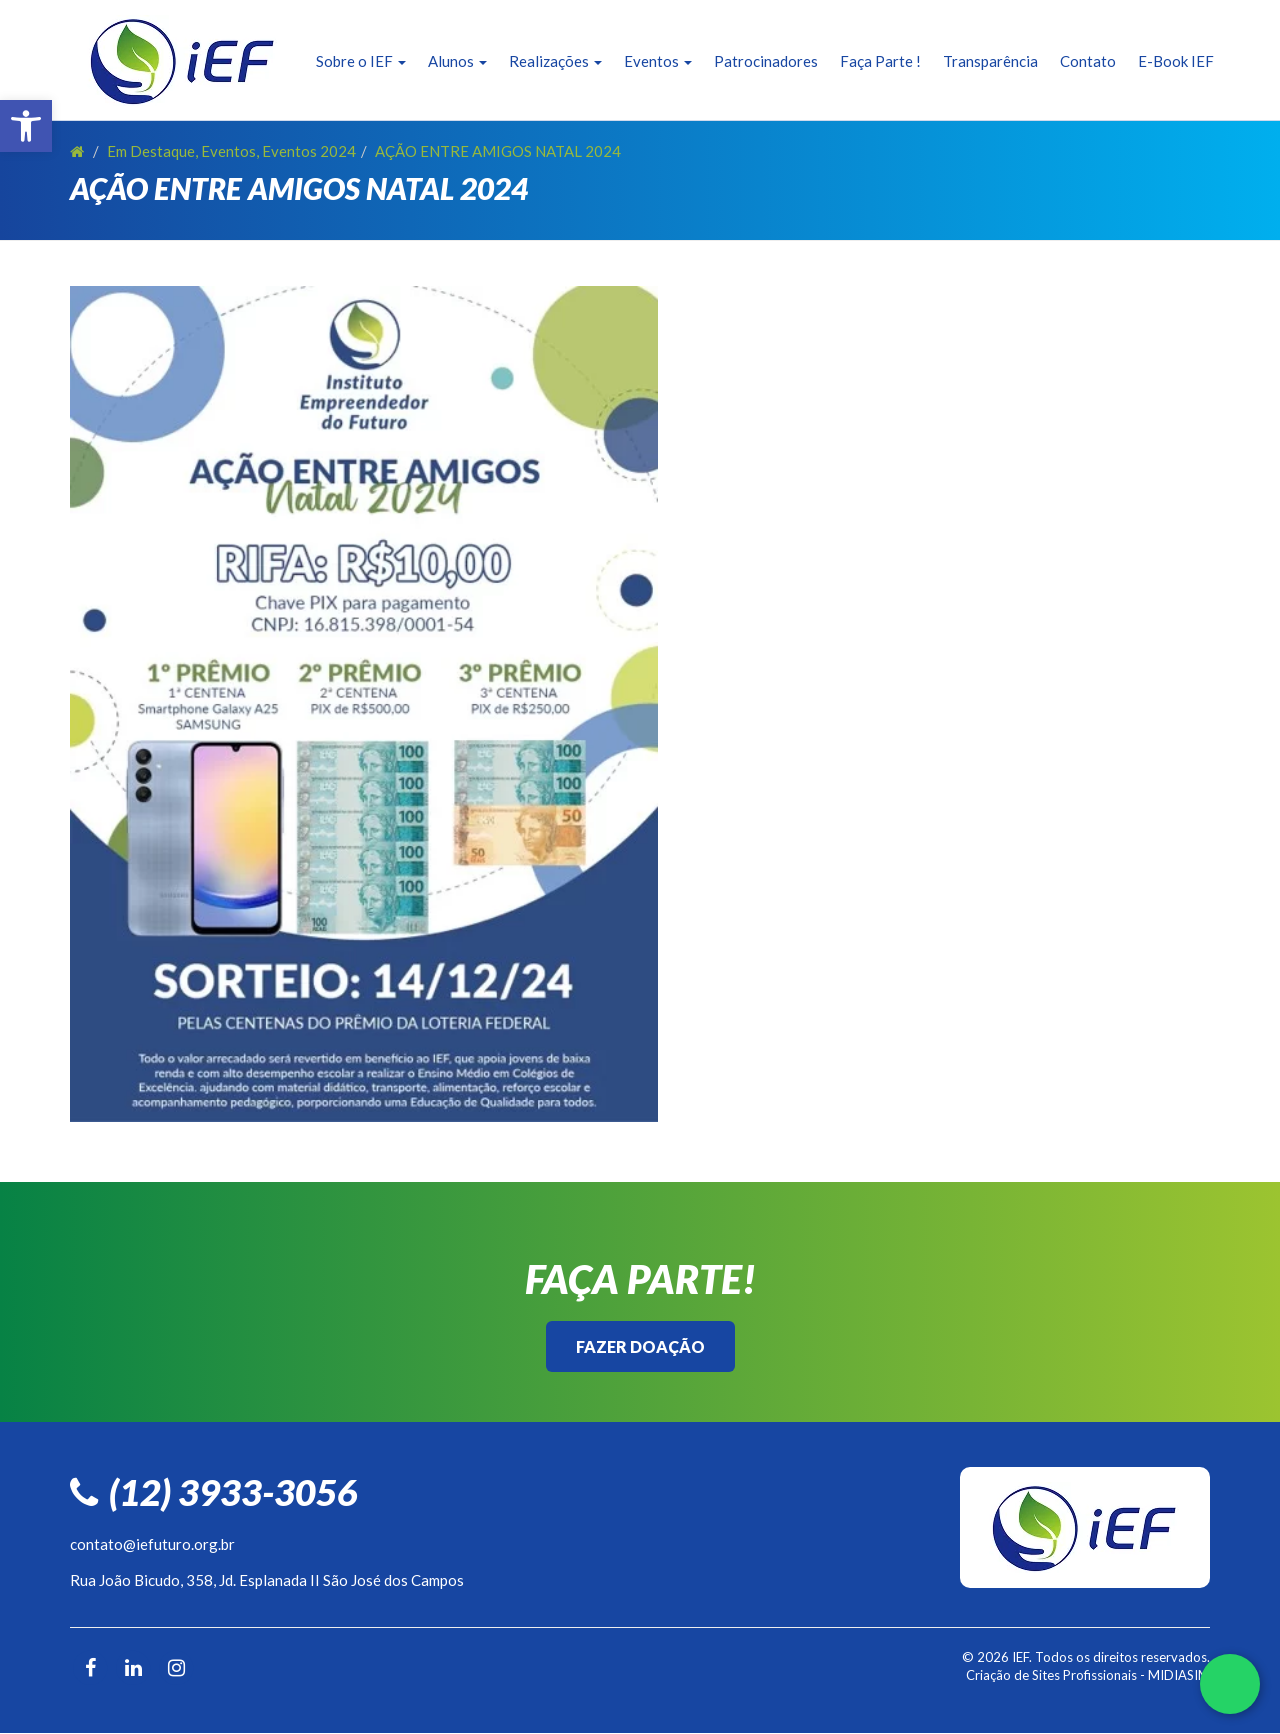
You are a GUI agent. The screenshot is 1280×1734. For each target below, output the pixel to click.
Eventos (658, 61)
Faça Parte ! (880, 61)
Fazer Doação (640, 1346)
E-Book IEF (1176, 61)
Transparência (990, 61)
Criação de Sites (1013, 1675)
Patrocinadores (766, 61)
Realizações (555, 61)
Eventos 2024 (309, 151)
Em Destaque (151, 151)
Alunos (457, 61)
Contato (1088, 61)
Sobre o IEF (361, 61)
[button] (26, 126)
